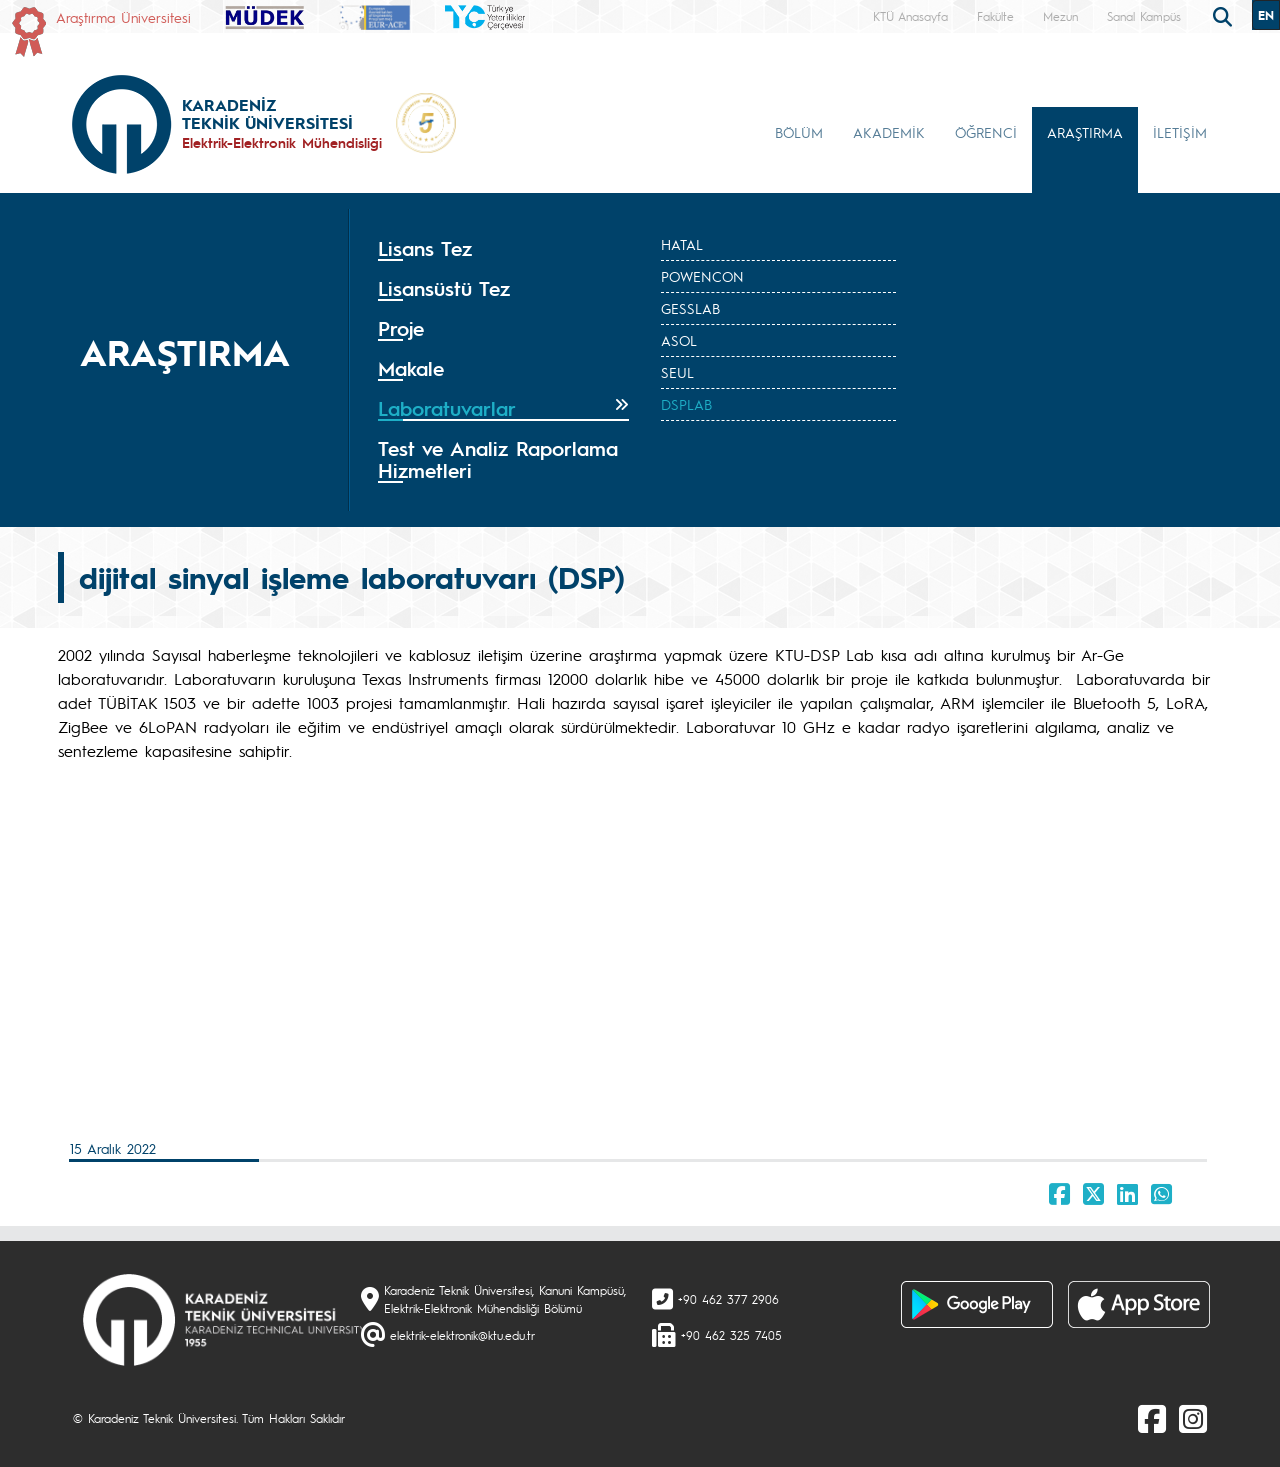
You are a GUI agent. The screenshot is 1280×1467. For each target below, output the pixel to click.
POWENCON (702, 276)
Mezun (1060, 16)
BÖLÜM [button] (799, 132)
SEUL (677, 372)
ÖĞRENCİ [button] (986, 132)
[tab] (503, 249)
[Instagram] (1193, 1418)
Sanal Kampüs (1144, 16)
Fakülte (995, 16)
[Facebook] (1152, 1418)
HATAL (682, 244)
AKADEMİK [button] (889, 132)
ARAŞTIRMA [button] (1085, 132)
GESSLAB (690, 308)
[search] (1225, 15)
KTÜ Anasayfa (910, 16)
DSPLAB (686, 404)
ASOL (679, 340)
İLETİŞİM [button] (1180, 132)
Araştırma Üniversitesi (123, 17)
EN (1266, 15)
